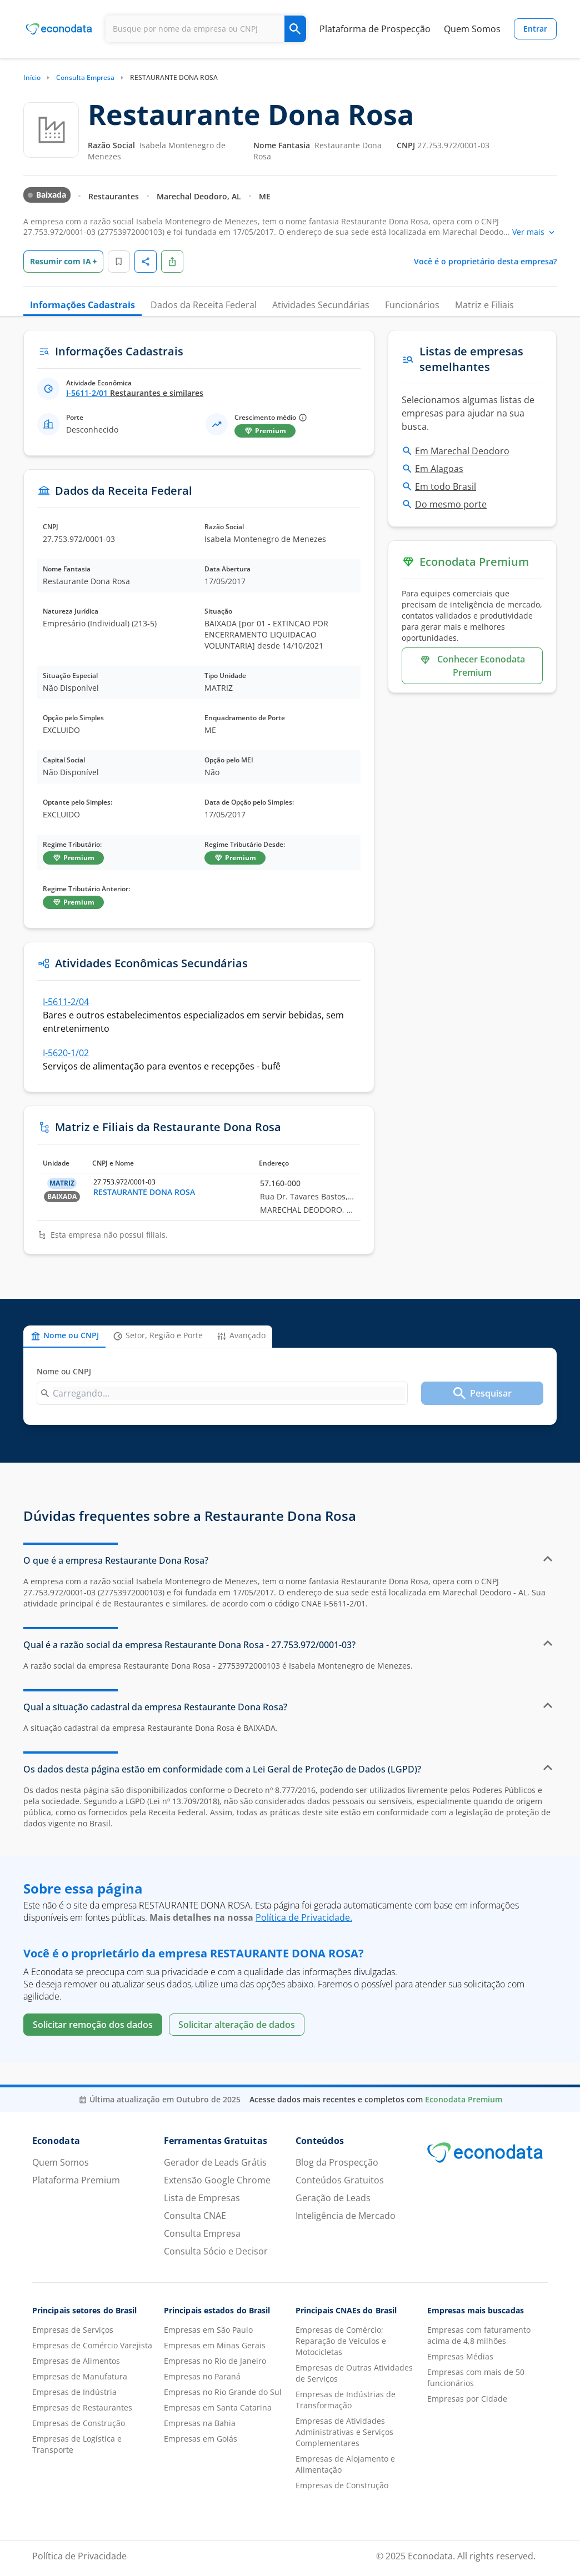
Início (32, 77)
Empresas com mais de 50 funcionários (475, 2377)
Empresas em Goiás (200, 2438)
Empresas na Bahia (200, 2423)
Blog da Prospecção (337, 2162)
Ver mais (534, 232)
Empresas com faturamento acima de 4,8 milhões (479, 2335)
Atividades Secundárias (320, 305)
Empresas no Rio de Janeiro (215, 2361)
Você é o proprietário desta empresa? (485, 261)
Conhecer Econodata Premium (472, 666)
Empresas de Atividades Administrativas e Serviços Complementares (344, 2432)
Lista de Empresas (202, 2198)
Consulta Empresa (85, 77)
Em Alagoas (439, 469)
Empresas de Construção (78, 2423)
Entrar (535, 28)
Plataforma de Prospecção (375, 29)
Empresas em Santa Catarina (218, 2407)
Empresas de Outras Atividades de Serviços (354, 2373)
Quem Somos (472, 29)
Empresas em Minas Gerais (215, 2345)
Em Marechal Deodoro (462, 451)
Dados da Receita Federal (204, 305)
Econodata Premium (463, 2099)
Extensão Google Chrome (217, 2180)
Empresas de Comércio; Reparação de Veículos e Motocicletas (341, 2340)
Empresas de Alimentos (76, 2361)
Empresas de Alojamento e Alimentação (345, 2464)
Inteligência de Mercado (346, 2216)
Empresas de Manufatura (79, 2376)
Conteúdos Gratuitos (340, 2180)
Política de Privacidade (79, 2556)
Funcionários (412, 305)
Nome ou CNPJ (64, 1371)
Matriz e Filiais (484, 305)
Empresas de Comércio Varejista (92, 2345)
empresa (47, 1581)
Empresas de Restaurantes (82, 2407)
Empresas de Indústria (74, 2392)
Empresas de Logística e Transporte (77, 2444)
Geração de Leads (333, 2198)
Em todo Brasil (445, 486)
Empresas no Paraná (202, 2376)
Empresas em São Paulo (208, 2329)
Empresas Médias (460, 2356)
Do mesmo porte (451, 504)
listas (512, 400)
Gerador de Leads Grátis (215, 2162)
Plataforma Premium (76, 2180)
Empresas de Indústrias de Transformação (346, 2400)
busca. (415, 426)
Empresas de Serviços (72, 2329)
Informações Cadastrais (82, 305)
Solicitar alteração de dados (236, 2024)
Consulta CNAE (195, 2216)
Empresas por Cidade (467, 2398)
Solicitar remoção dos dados (93, 2024)
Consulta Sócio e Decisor (216, 2251)
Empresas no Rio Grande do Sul (223, 2392)
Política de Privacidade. (304, 1917)
